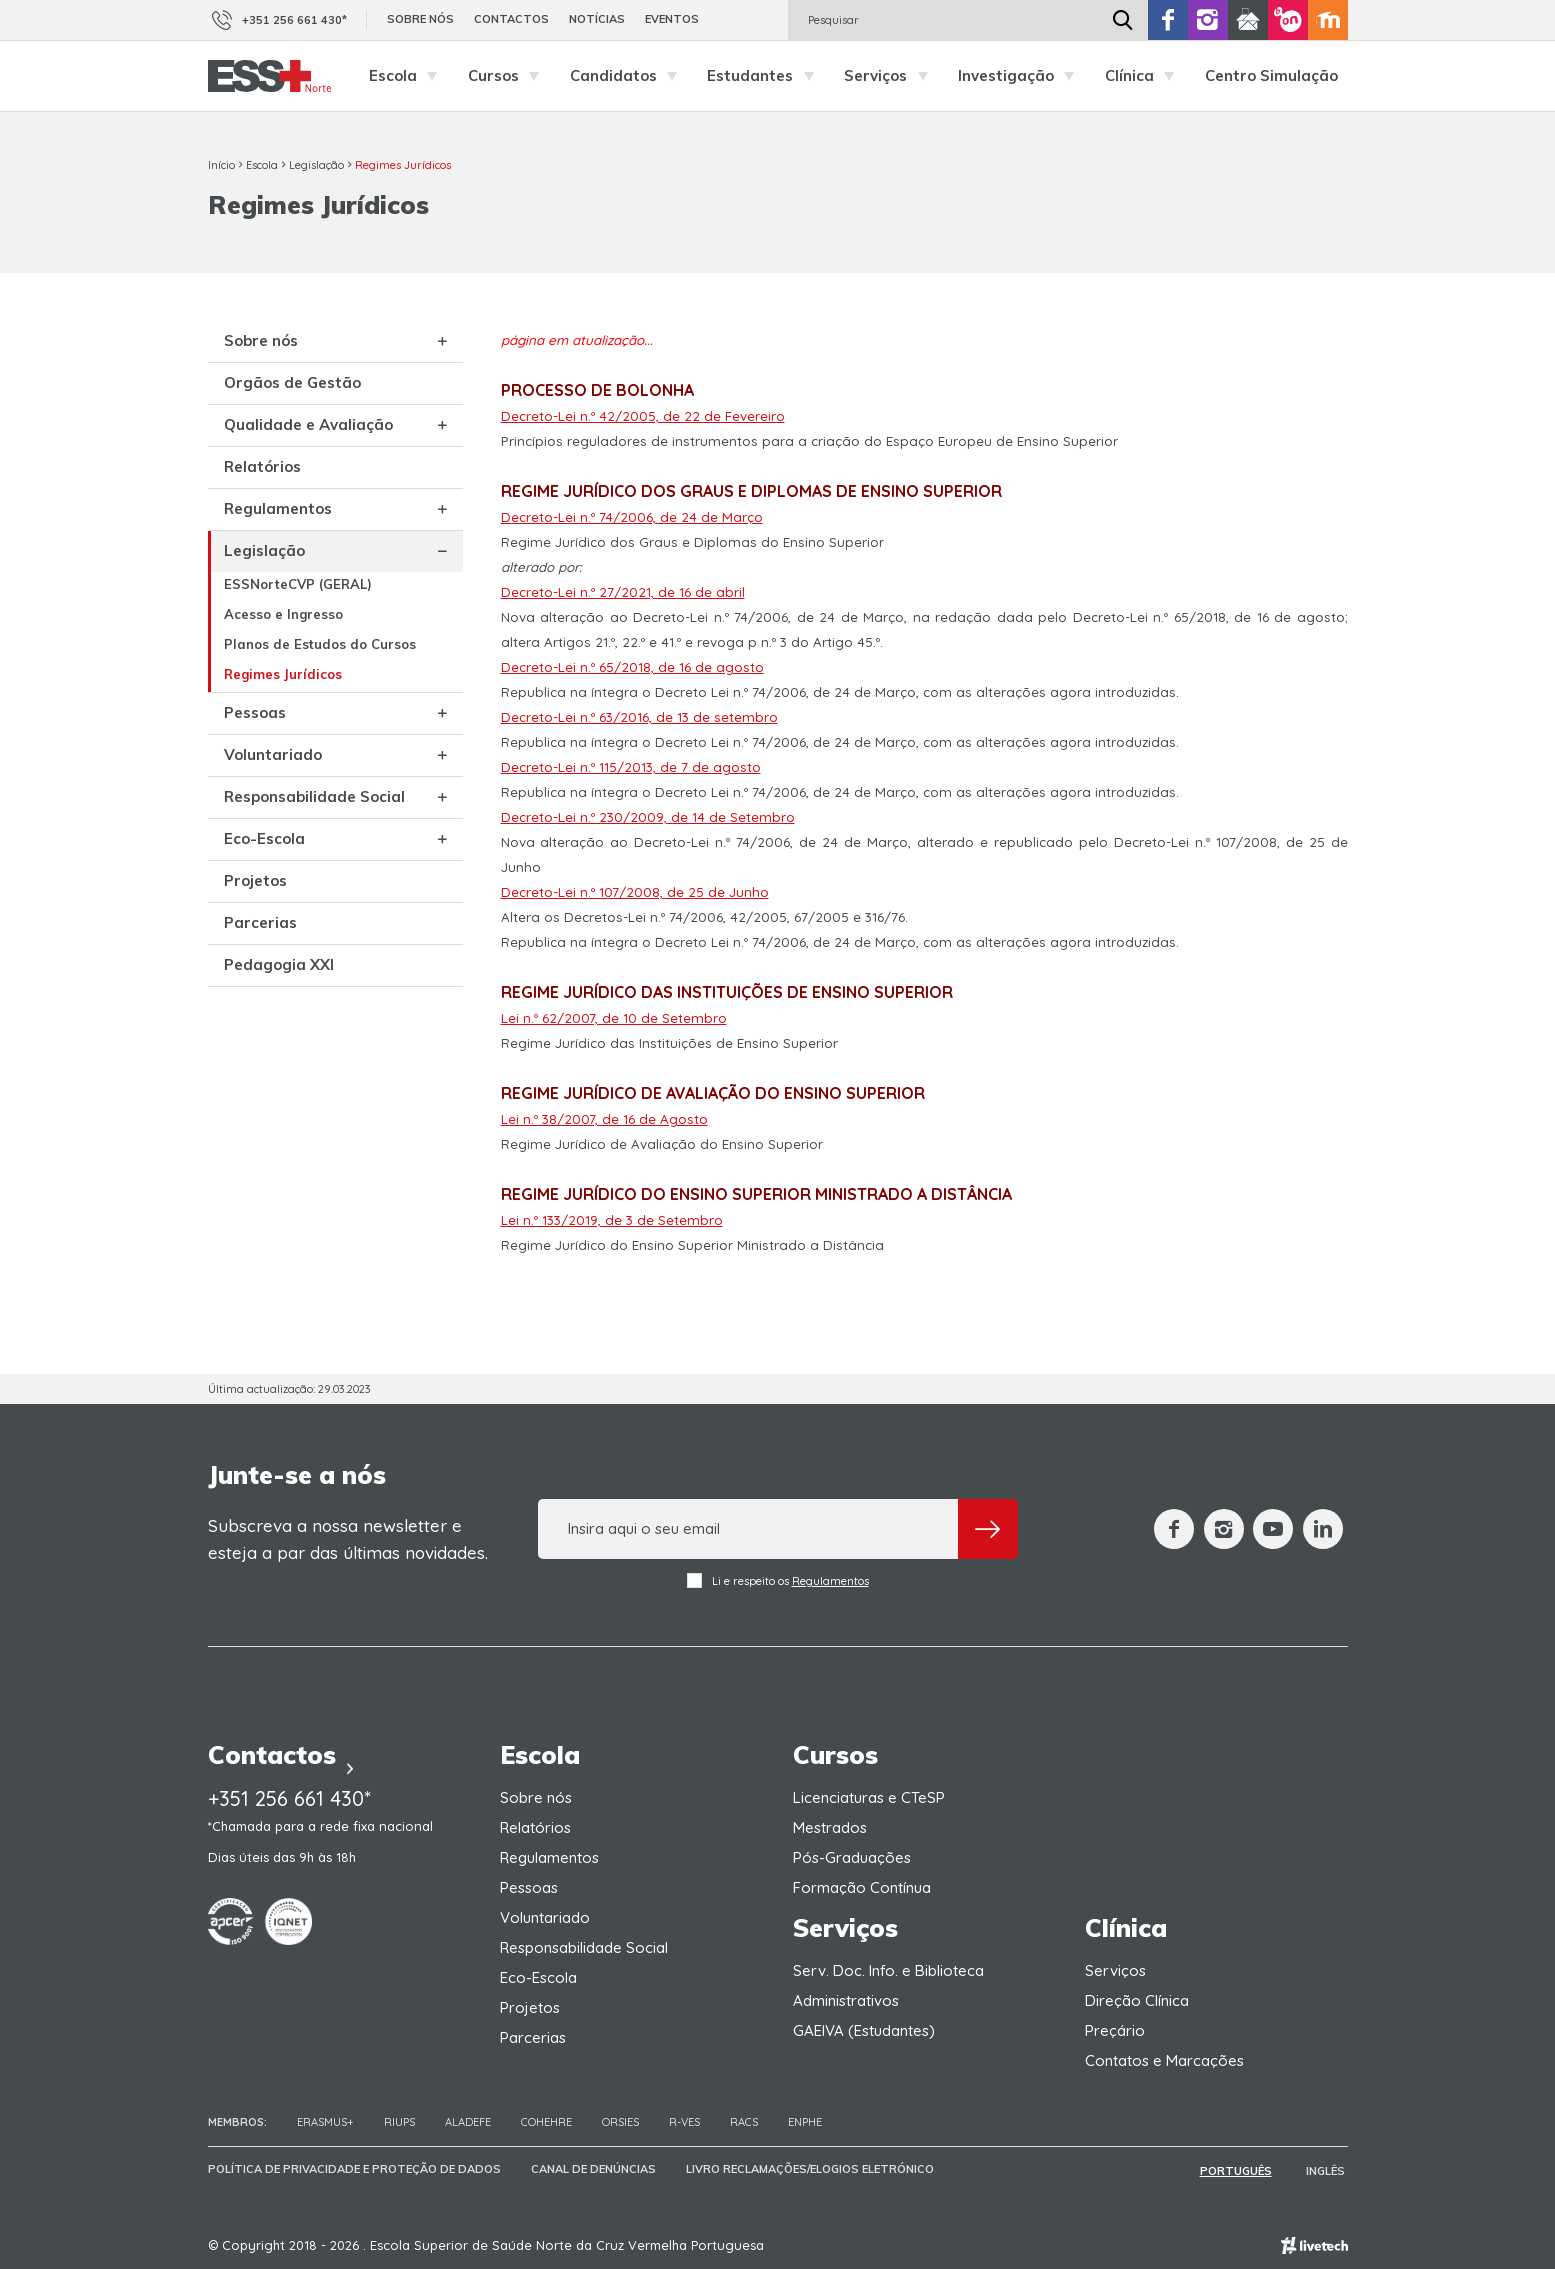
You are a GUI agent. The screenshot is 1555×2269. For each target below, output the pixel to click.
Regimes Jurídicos (403, 165)
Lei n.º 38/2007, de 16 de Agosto (604, 1119)
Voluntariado (273, 783)
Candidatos (629, 76)
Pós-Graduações (852, 1857)
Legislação (316, 165)
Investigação (1021, 76)
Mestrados (830, 1827)
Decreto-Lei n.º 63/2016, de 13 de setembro (639, 717)
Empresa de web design (1314, 2244)
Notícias (597, 19)
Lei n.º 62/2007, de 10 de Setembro (614, 1018)
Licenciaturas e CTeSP (869, 1797)
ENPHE (805, 2122)
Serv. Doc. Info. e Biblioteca (888, 1970)
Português (1243, 2170)
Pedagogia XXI (279, 1010)
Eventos (672, 19)
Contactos (511, 19)
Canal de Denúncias (593, 2170)
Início (221, 165)
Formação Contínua (862, 1887)
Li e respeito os (778, 1580)
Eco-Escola (264, 884)
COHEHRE (546, 2122)
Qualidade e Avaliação (269, 436)
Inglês (1328, 2170)
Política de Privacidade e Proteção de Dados (354, 2170)
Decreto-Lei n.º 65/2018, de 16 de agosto (632, 667)
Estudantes (765, 76)
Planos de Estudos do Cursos (295, 671)
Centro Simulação (1271, 75)
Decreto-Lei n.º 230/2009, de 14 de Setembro (648, 817)
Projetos (255, 926)
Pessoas (255, 741)
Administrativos (846, 2000)
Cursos (509, 76)
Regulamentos (278, 527)
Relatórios (262, 485)
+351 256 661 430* (277, 20)
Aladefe (468, 2122)
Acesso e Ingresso (283, 633)
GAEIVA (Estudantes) (864, 2030)
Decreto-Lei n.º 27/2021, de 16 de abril (623, 592)
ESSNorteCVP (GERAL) (298, 603)
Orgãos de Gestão (292, 384)
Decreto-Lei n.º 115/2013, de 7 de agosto (631, 767)
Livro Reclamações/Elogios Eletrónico (810, 2170)
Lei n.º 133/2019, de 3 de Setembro (612, 1220)
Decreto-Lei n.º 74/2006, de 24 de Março (632, 517)
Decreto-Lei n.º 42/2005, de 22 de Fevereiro (643, 416)
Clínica (1145, 76)
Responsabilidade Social (290, 835)
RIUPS (399, 2122)
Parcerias (260, 968)
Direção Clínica (1137, 2000)
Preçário (1115, 2030)
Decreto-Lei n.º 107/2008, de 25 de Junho (635, 892)
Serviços (891, 76)
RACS (744, 2122)
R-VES (684, 2122)
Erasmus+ (325, 2122)
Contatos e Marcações (1164, 2060)
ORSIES (620, 2122)
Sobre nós (420, 19)
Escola (408, 76)
